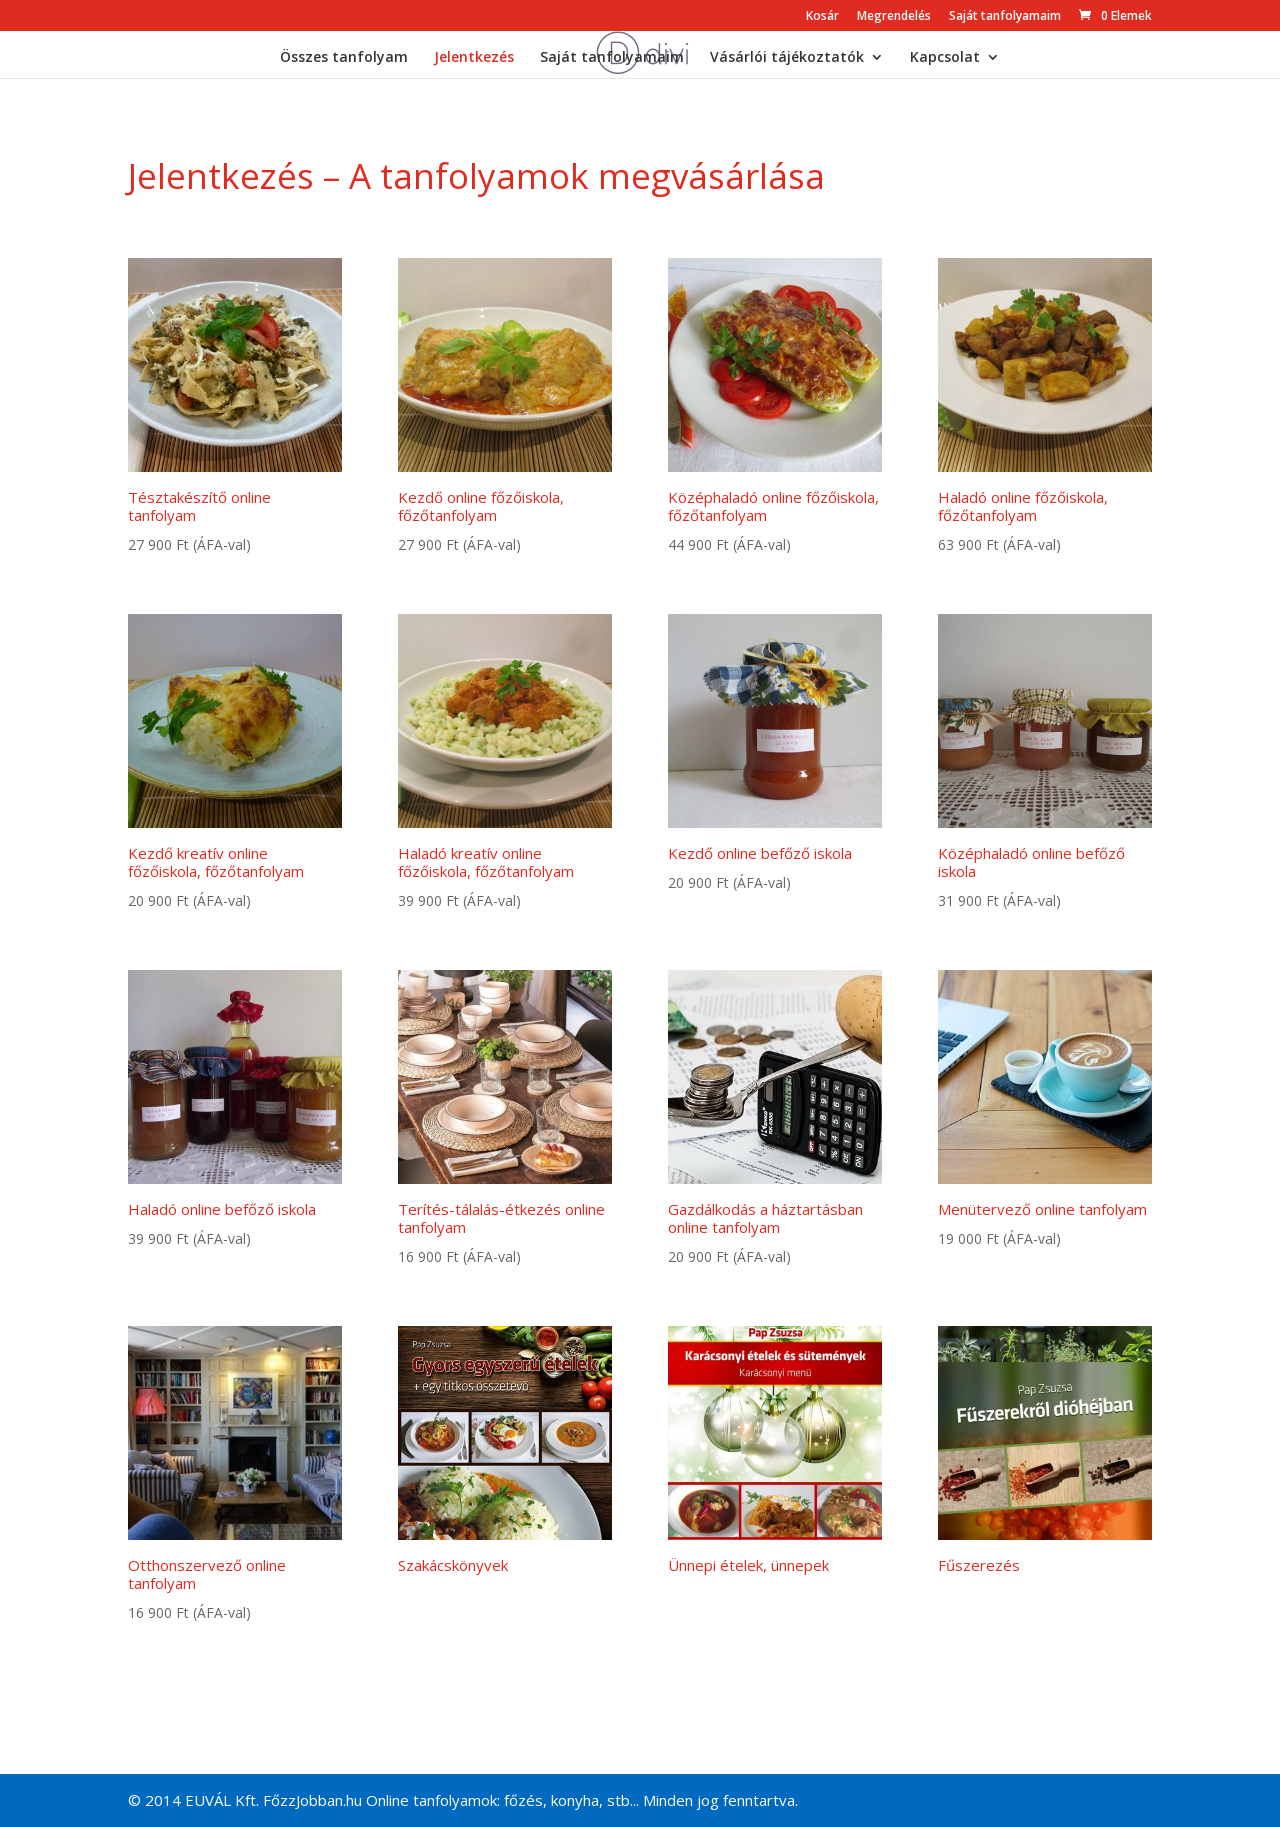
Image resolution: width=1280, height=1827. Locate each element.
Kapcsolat (945, 58)
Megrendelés (894, 17)
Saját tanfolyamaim (1005, 17)
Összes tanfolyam (344, 58)
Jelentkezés (474, 58)
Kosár (822, 17)
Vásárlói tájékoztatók (787, 58)
